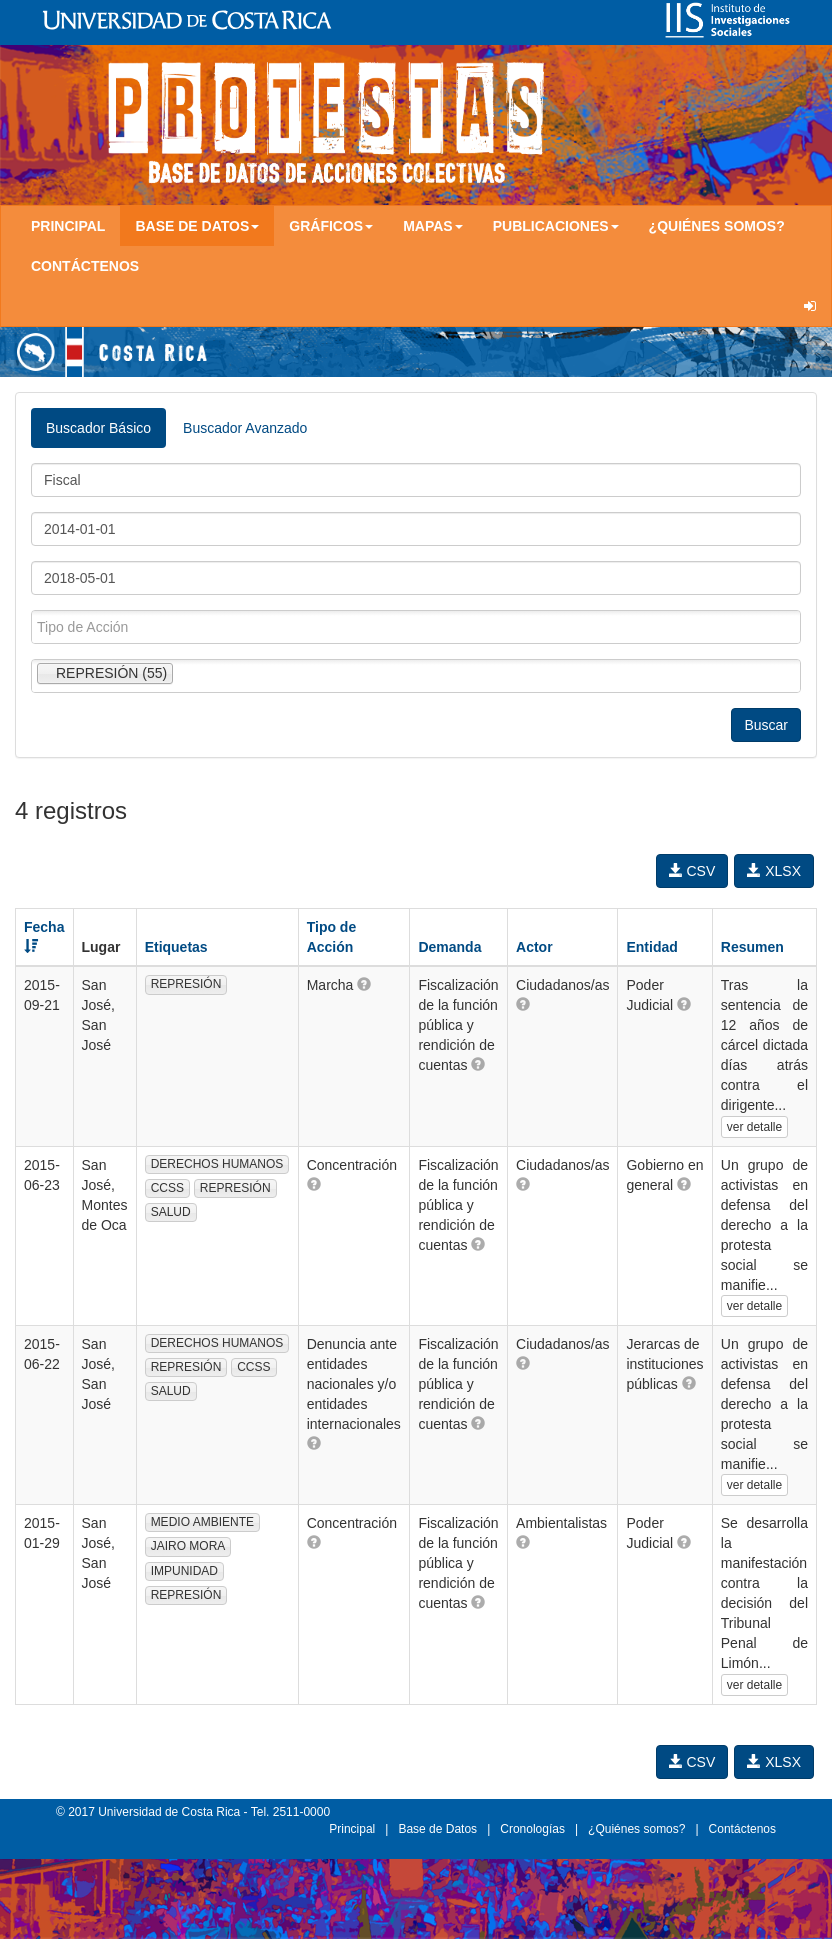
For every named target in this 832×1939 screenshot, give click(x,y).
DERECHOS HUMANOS (217, 1164)
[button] (364, 984)
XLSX (774, 871)
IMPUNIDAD (184, 1571)
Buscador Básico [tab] (98, 428)
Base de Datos (437, 1829)
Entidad (651, 947)
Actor (534, 947)
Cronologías (532, 1829)
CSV (692, 871)
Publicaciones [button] (556, 226)
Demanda (449, 947)
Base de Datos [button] (197, 226)
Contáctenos (85, 266)
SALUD (171, 1212)
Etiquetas (176, 947)
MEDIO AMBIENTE (202, 1522)
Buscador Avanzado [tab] (245, 428)
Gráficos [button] (331, 226)
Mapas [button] (433, 226)
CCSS (167, 1188)
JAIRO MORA (188, 1546)
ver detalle (754, 1127)
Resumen (752, 947)
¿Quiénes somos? (717, 226)
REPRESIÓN (186, 984)
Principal (68, 226)
